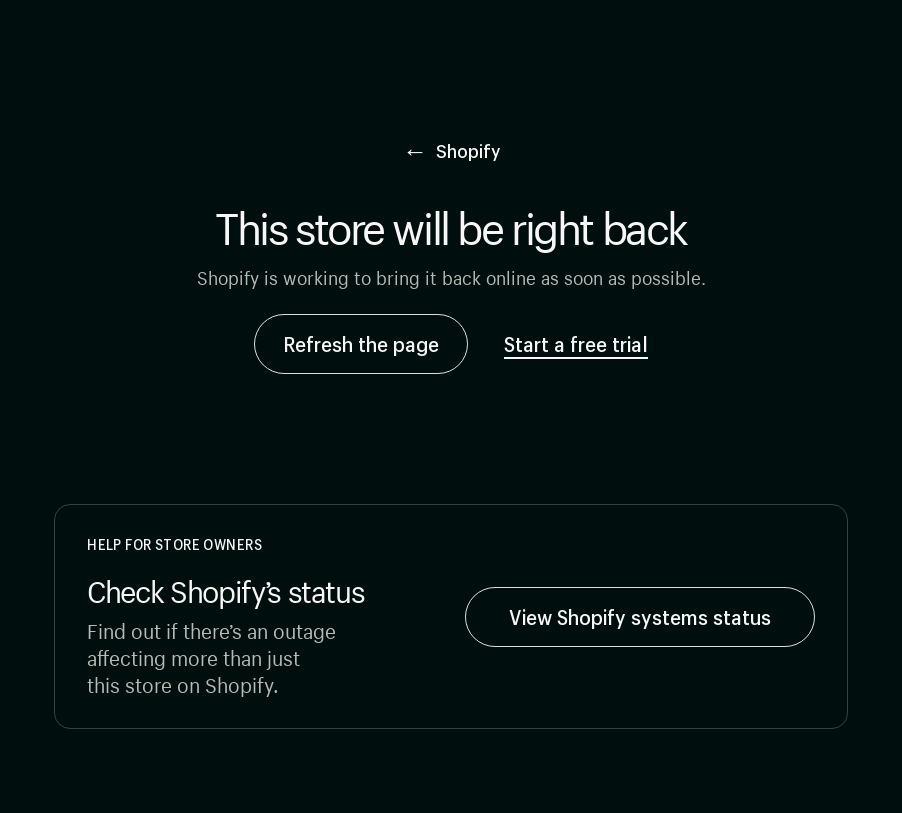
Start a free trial (576, 344)
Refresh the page (361, 344)
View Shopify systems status (640, 617)
